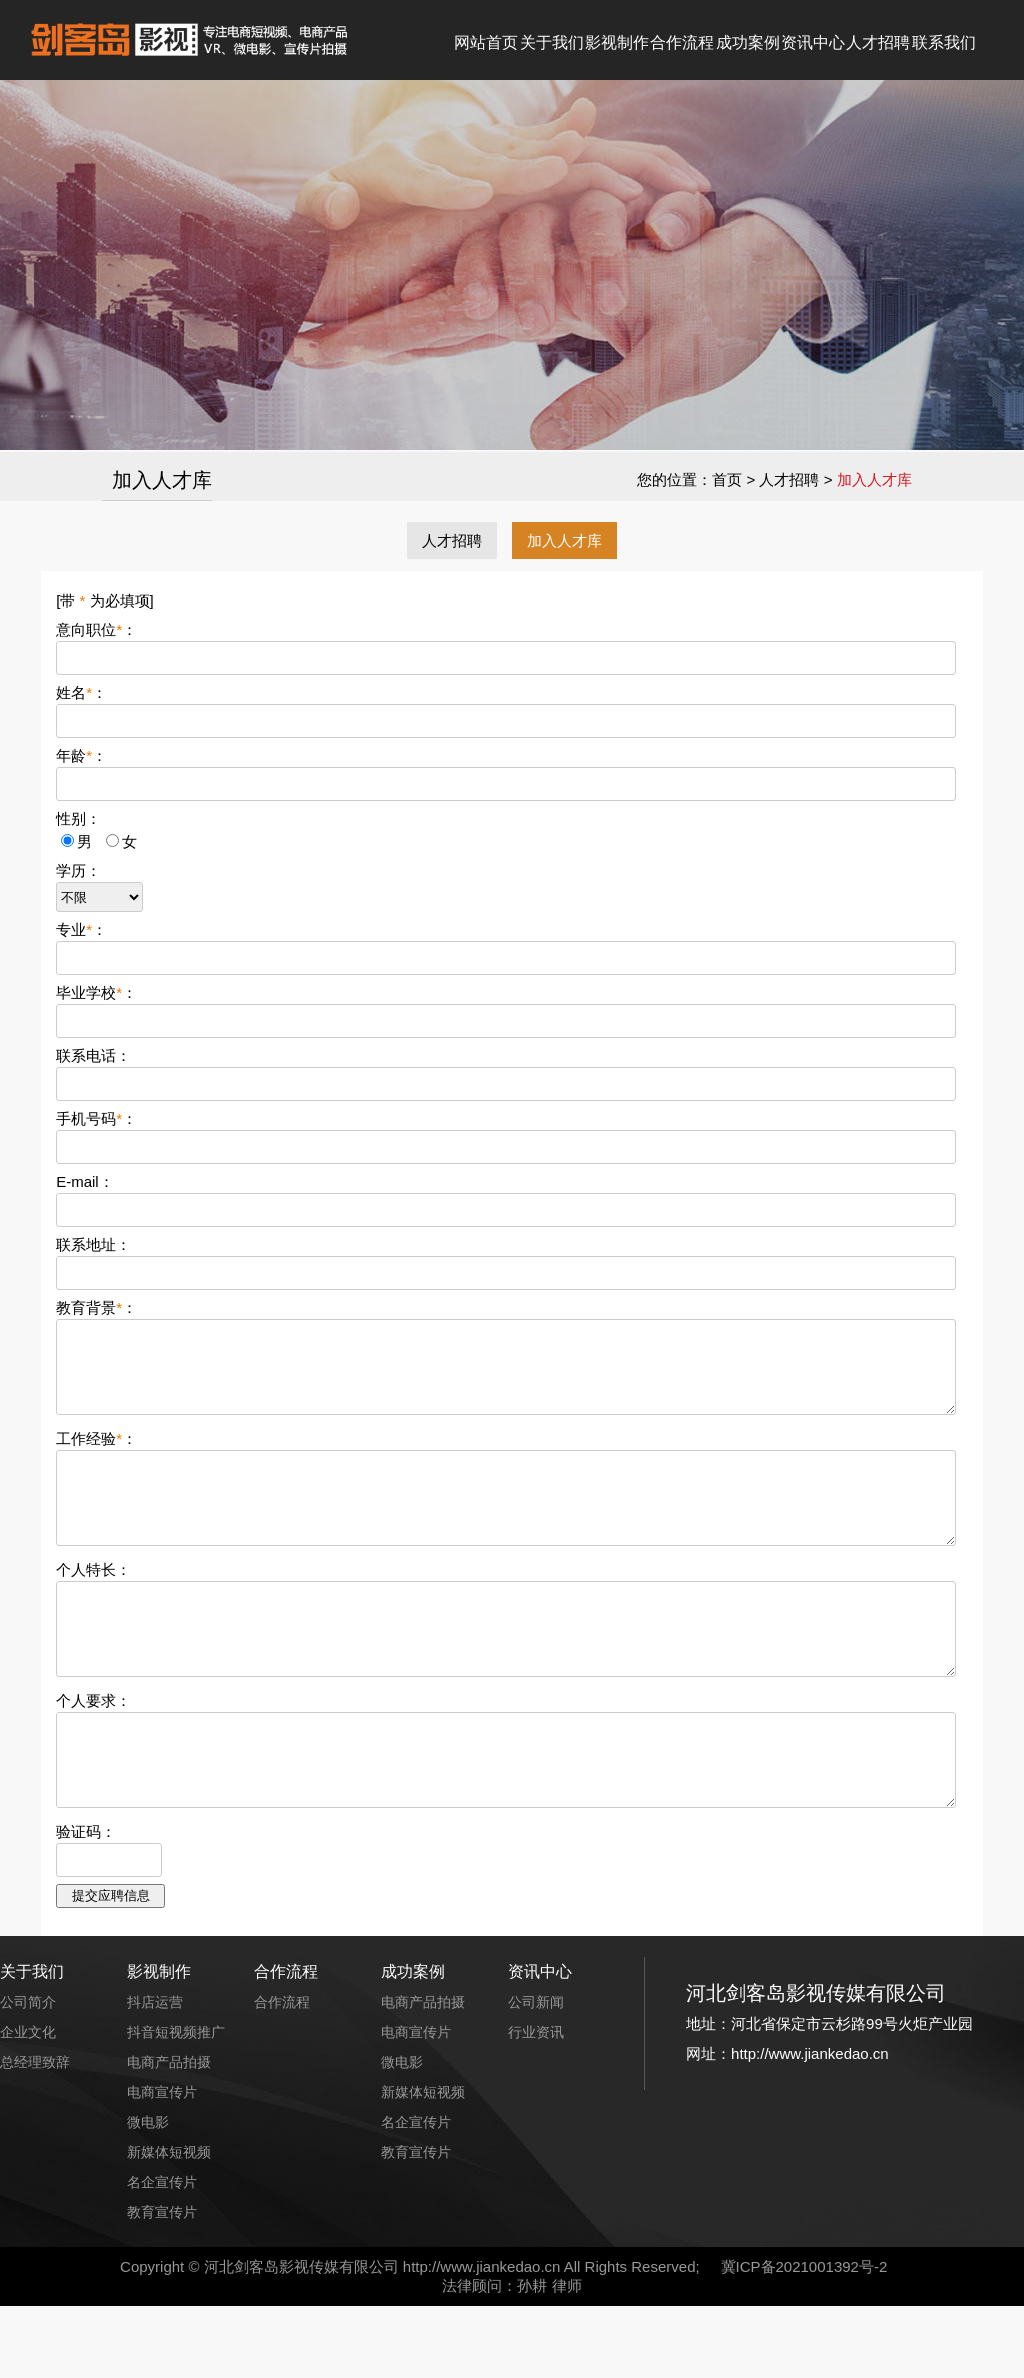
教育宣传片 (162, 2284)
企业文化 (28, 2104)
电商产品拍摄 (169, 2134)
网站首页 (486, 42)
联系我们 (944, 42)
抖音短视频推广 (176, 2104)
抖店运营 (155, 2074)
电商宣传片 (162, 2164)
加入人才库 (564, 540)
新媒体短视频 (169, 2224)
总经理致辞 (35, 2134)
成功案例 (748, 42)
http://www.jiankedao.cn (482, 2338)
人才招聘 (878, 42)
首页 (727, 479)
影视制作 (617, 42)
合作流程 (682, 42)
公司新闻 (536, 2074)
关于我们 (552, 42)
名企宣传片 (162, 2254)
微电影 (148, 2194)
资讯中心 (813, 42)
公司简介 (28, 2074)
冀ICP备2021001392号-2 (804, 2338)
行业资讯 (536, 2104)
